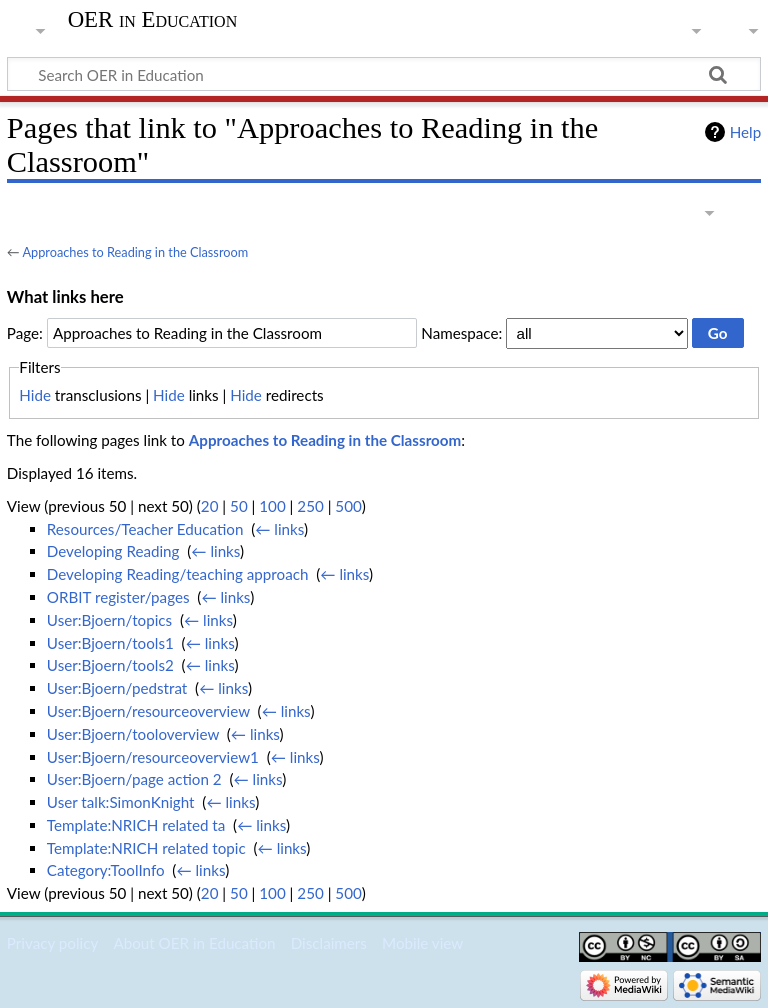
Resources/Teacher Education (145, 529)
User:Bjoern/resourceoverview (148, 711)
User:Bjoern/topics (109, 620)
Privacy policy (52, 943)
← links (279, 529)
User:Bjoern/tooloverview (133, 734)
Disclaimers (329, 943)
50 (239, 506)
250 (310, 506)
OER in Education (153, 20)
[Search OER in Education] (384, 74)
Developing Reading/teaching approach (178, 574)
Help (745, 132)
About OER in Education (194, 943)
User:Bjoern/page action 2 (134, 779)
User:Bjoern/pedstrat (117, 688)
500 (348, 506)
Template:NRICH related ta (136, 825)
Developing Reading (113, 551)
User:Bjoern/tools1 (110, 643)
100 (272, 506)
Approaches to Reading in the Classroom (135, 252)
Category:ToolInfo (106, 870)
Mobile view (422, 943)
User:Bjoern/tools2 (110, 665)
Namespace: (461, 333)
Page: (25, 333)
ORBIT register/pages (118, 597)
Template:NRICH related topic (146, 848)
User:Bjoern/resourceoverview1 (153, 757)
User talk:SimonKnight (121, 802)
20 (210, 506)
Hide (35, 395)
